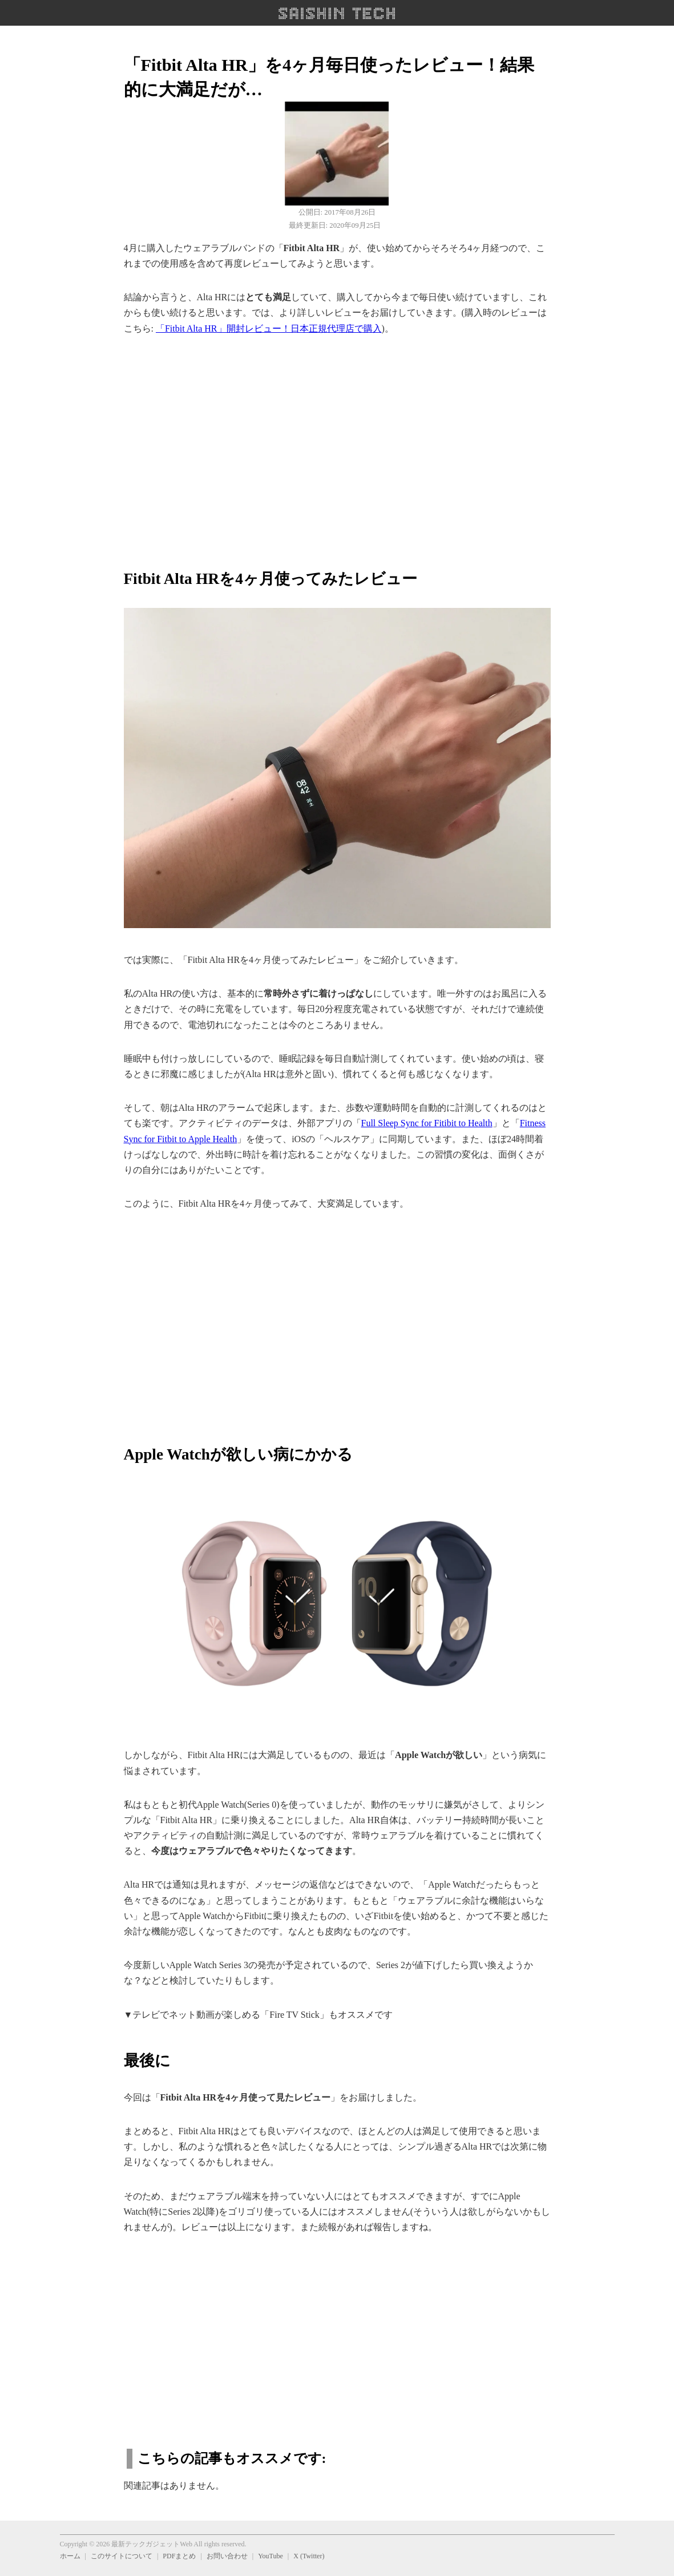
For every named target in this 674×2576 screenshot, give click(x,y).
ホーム (70, 2556)
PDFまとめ (179, 2556)
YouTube (270, 2556)
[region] (337, 445)
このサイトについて (121, 2556)
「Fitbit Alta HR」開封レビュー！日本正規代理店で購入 (269, 328)
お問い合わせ (227, 2556)
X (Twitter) (308, 2556)
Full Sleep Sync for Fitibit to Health (427, 1123)
